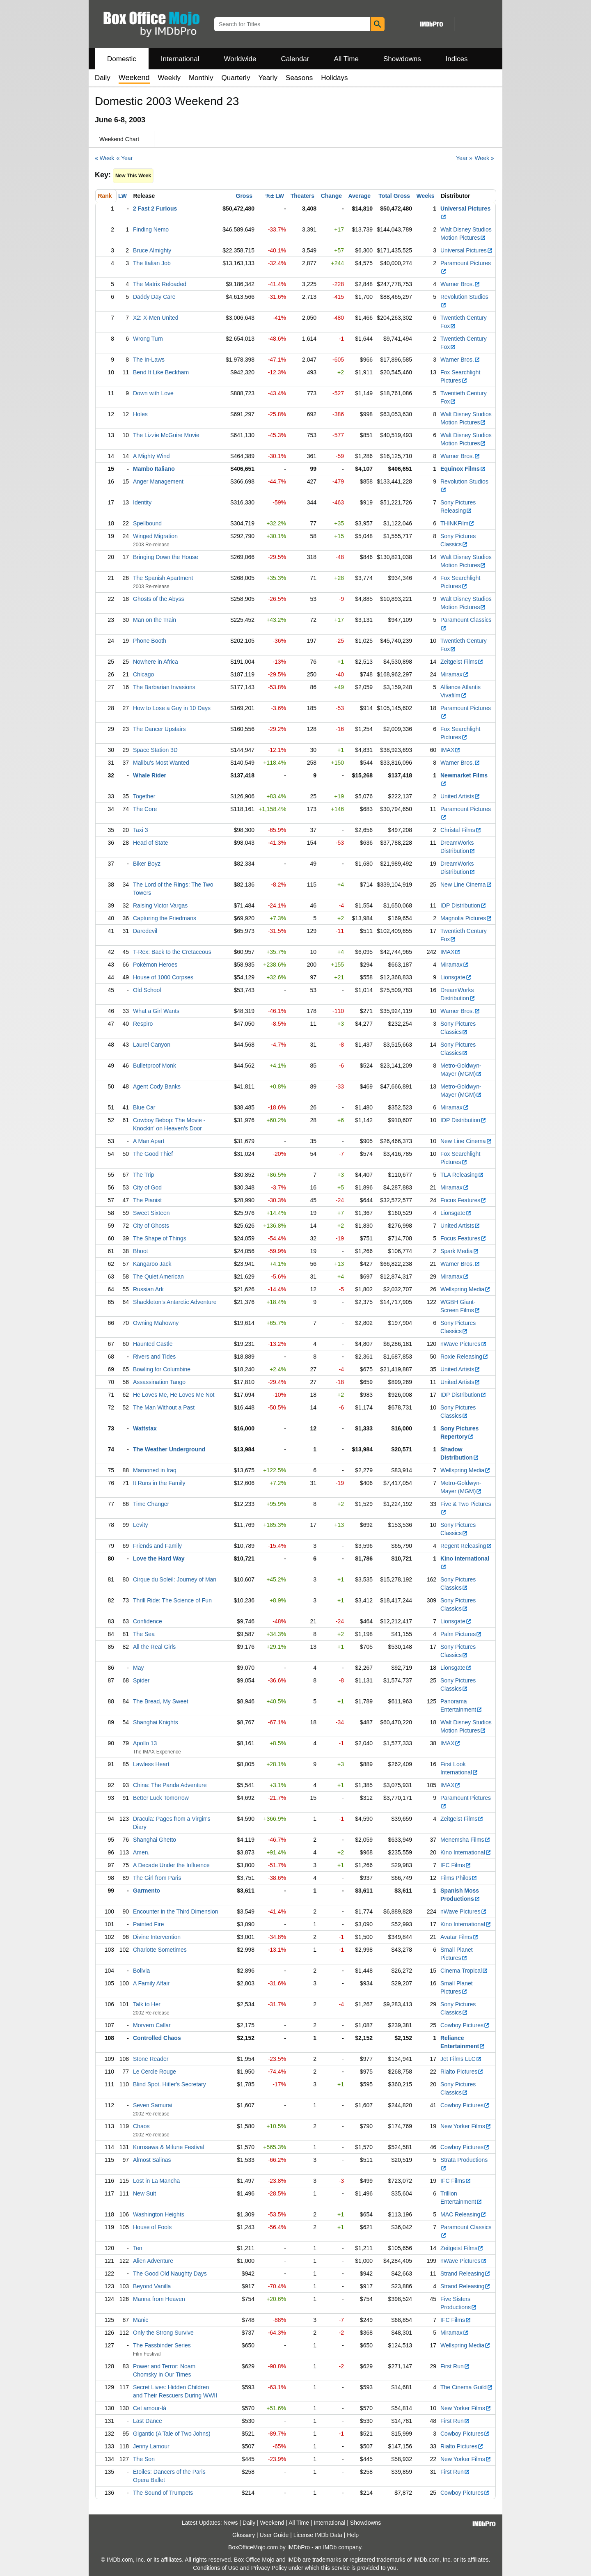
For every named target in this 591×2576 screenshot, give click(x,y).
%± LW (275, 196)
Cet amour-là (149, 2408)
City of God (147, 1187)
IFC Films (455, 1865)
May (138, 1667)
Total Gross (394, 196)
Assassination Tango (159, 1382)
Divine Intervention (157, 1937)
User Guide (274, 2535)
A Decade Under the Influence (171, 1865)
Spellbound (147, 523)
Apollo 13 (145, 1743)
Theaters (302, 196)
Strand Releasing (465, 2273)
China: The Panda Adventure (170, 1785)
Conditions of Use (215, 2568)
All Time (346, 59)
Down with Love (153, 393)
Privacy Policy (269, 2568)
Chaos (141, 2126)
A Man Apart (148, 1141)
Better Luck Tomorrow (161, 1797)
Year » (464, 158)
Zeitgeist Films (461, 661)
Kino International (465, 1852)
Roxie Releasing (464, 1356)
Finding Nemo (151, 229)
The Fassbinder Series (162, 2345)
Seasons (299, 78)
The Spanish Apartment (163, 578)
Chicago (143, 674)
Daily (102, 78)
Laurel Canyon (151, 1044)
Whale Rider (149, 775)
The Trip (143, 1174)
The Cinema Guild (466, 2387)
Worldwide (240, 59)
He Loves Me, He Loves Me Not (173, 1394)
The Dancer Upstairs (159, 729)
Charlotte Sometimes (160, 1949)
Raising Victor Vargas (160, 905)
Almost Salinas (152, 2160)
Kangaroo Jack (152, 1263)
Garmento (146, 1890)
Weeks (426, 196)
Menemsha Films (465, 1839)
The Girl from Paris (157, 1878)
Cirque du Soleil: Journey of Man (174, 1579)
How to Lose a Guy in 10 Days (172, 708)
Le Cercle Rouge (154, 2071)
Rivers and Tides (154, 1356)
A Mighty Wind (151, 456)
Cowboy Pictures (465, 2025)
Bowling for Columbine (161, 1369)
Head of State (150, 842)
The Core (145, 809)
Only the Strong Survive (163, 2332)
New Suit (144, 2193)
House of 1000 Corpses (163, 977)
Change (331, 196)
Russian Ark (148, 1289)
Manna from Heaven (159, 2299)
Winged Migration (155, 536)
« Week (104, 158)
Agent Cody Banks (157, 1086)
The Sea (144, 1634)
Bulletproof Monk (154, 1065)
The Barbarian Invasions (164, 687)
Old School (147, 990)
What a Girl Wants (156, 1011)
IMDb (330, 2547)
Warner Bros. (460, 284)
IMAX (450, 750)
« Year (125, 158)
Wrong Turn (148, 338)
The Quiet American (158, 1276)
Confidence (147, 1621)
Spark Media (459, 1251)
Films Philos (458, 1878)
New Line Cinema (466, 884)
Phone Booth (149, 640)
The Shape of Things (159, 1238)
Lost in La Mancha (156, 2180)
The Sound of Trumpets (163, 2492)
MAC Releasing (463, 2214)
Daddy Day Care (154, 296)
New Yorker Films (465, 2126)
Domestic (121, 59)
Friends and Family (157, 1545)
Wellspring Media (465, 1289)
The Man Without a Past (164, 1407)
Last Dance (147, 2421)
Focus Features (463, 1200)
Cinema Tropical (464, 1970)
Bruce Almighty (152, 250)
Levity (140, 1525)
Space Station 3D (155, 750)
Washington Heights (158, 2214)
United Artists (460, 796)
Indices (457, 59)
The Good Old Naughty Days (170, 2273)
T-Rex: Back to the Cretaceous (172, 952)
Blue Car (144, 1107)
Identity (142, 502)
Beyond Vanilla (152, 2286)
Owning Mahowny (156, 1323)
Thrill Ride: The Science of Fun (172, 1600)
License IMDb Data (317, 2535)
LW (122, 196)
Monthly (201, 78)
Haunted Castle (153, 1344)
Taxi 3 (140, 830)
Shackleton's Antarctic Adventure (174, 1302)
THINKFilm (457, 523)
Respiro (143, 1023)
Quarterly (235, 78)
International (180, 59)
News (231, 2522)
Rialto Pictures (461, 2071)
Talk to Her (146, 2004)
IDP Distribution (463, 905)
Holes (140, 414)
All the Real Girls (154, 1646)
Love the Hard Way (159, 1558)
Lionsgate (456, 977)
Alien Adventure (153, 2260)
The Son (144, 2459)
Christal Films (460, 830)
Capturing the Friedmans (164, 918)
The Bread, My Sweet (160, 1701)
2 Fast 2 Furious (155, 208)
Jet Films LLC (461, 2059)
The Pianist (147, 1200)
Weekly (169, 78)
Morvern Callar (152, 2025)
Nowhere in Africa (155, 661)
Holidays (334, 78)
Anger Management (158, 481)
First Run (455, 2366)
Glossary (243, 2535)
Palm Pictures (461, 1634)
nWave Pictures (463, 1344)
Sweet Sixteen (151, 1213)
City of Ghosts (151, 1225)
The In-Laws (149, 359)
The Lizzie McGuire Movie (166, 435)
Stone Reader (150, 2059)
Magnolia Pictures (466, 918)
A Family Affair (151, 1983)
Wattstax (145, 1428)
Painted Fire (148, 1924)
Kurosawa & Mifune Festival (168, 2147)
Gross (244, 196)
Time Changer (151, 1504)
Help (353, 2535)
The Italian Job (152, 263)
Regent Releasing (466, 1545)
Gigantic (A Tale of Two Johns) (172, 2433)
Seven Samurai (152, 2105)
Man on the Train (154, 619)
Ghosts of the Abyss (158, 599)
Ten (137, 2248)
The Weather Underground (169, 1449)
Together (144, 796)
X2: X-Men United (156, 317)
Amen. (141, 1852)
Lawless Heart (151, 1764)
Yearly (267, 78)
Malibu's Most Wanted (161, 762)
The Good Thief (153, 1153)
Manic (140, 2320)
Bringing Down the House (165, 557)
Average (359, 196)
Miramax (454, 674)
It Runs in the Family (159, 1483)
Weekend (272, 2522)
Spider (141, 1680)
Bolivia (141, 1970)
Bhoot (140, 1251)
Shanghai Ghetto (154, 1839)
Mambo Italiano (154, 468)
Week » (484, 158)
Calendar (295, 59)
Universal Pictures (466, 250)
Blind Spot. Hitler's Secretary (169, 2084)
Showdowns (402, 59)
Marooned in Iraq (154, 1470)
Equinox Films (463, 468)
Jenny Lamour (151, 2446)
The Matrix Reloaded (159, 284)
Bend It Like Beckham (161, 372)
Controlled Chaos (157, 2038)
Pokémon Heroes (155, 964)
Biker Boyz (146, 863)
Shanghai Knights (155, 1722)
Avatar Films (459, 1937)
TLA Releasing (462, 1174)
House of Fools (152, 2227)
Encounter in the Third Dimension (175, 1911)
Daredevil (145, 931)
